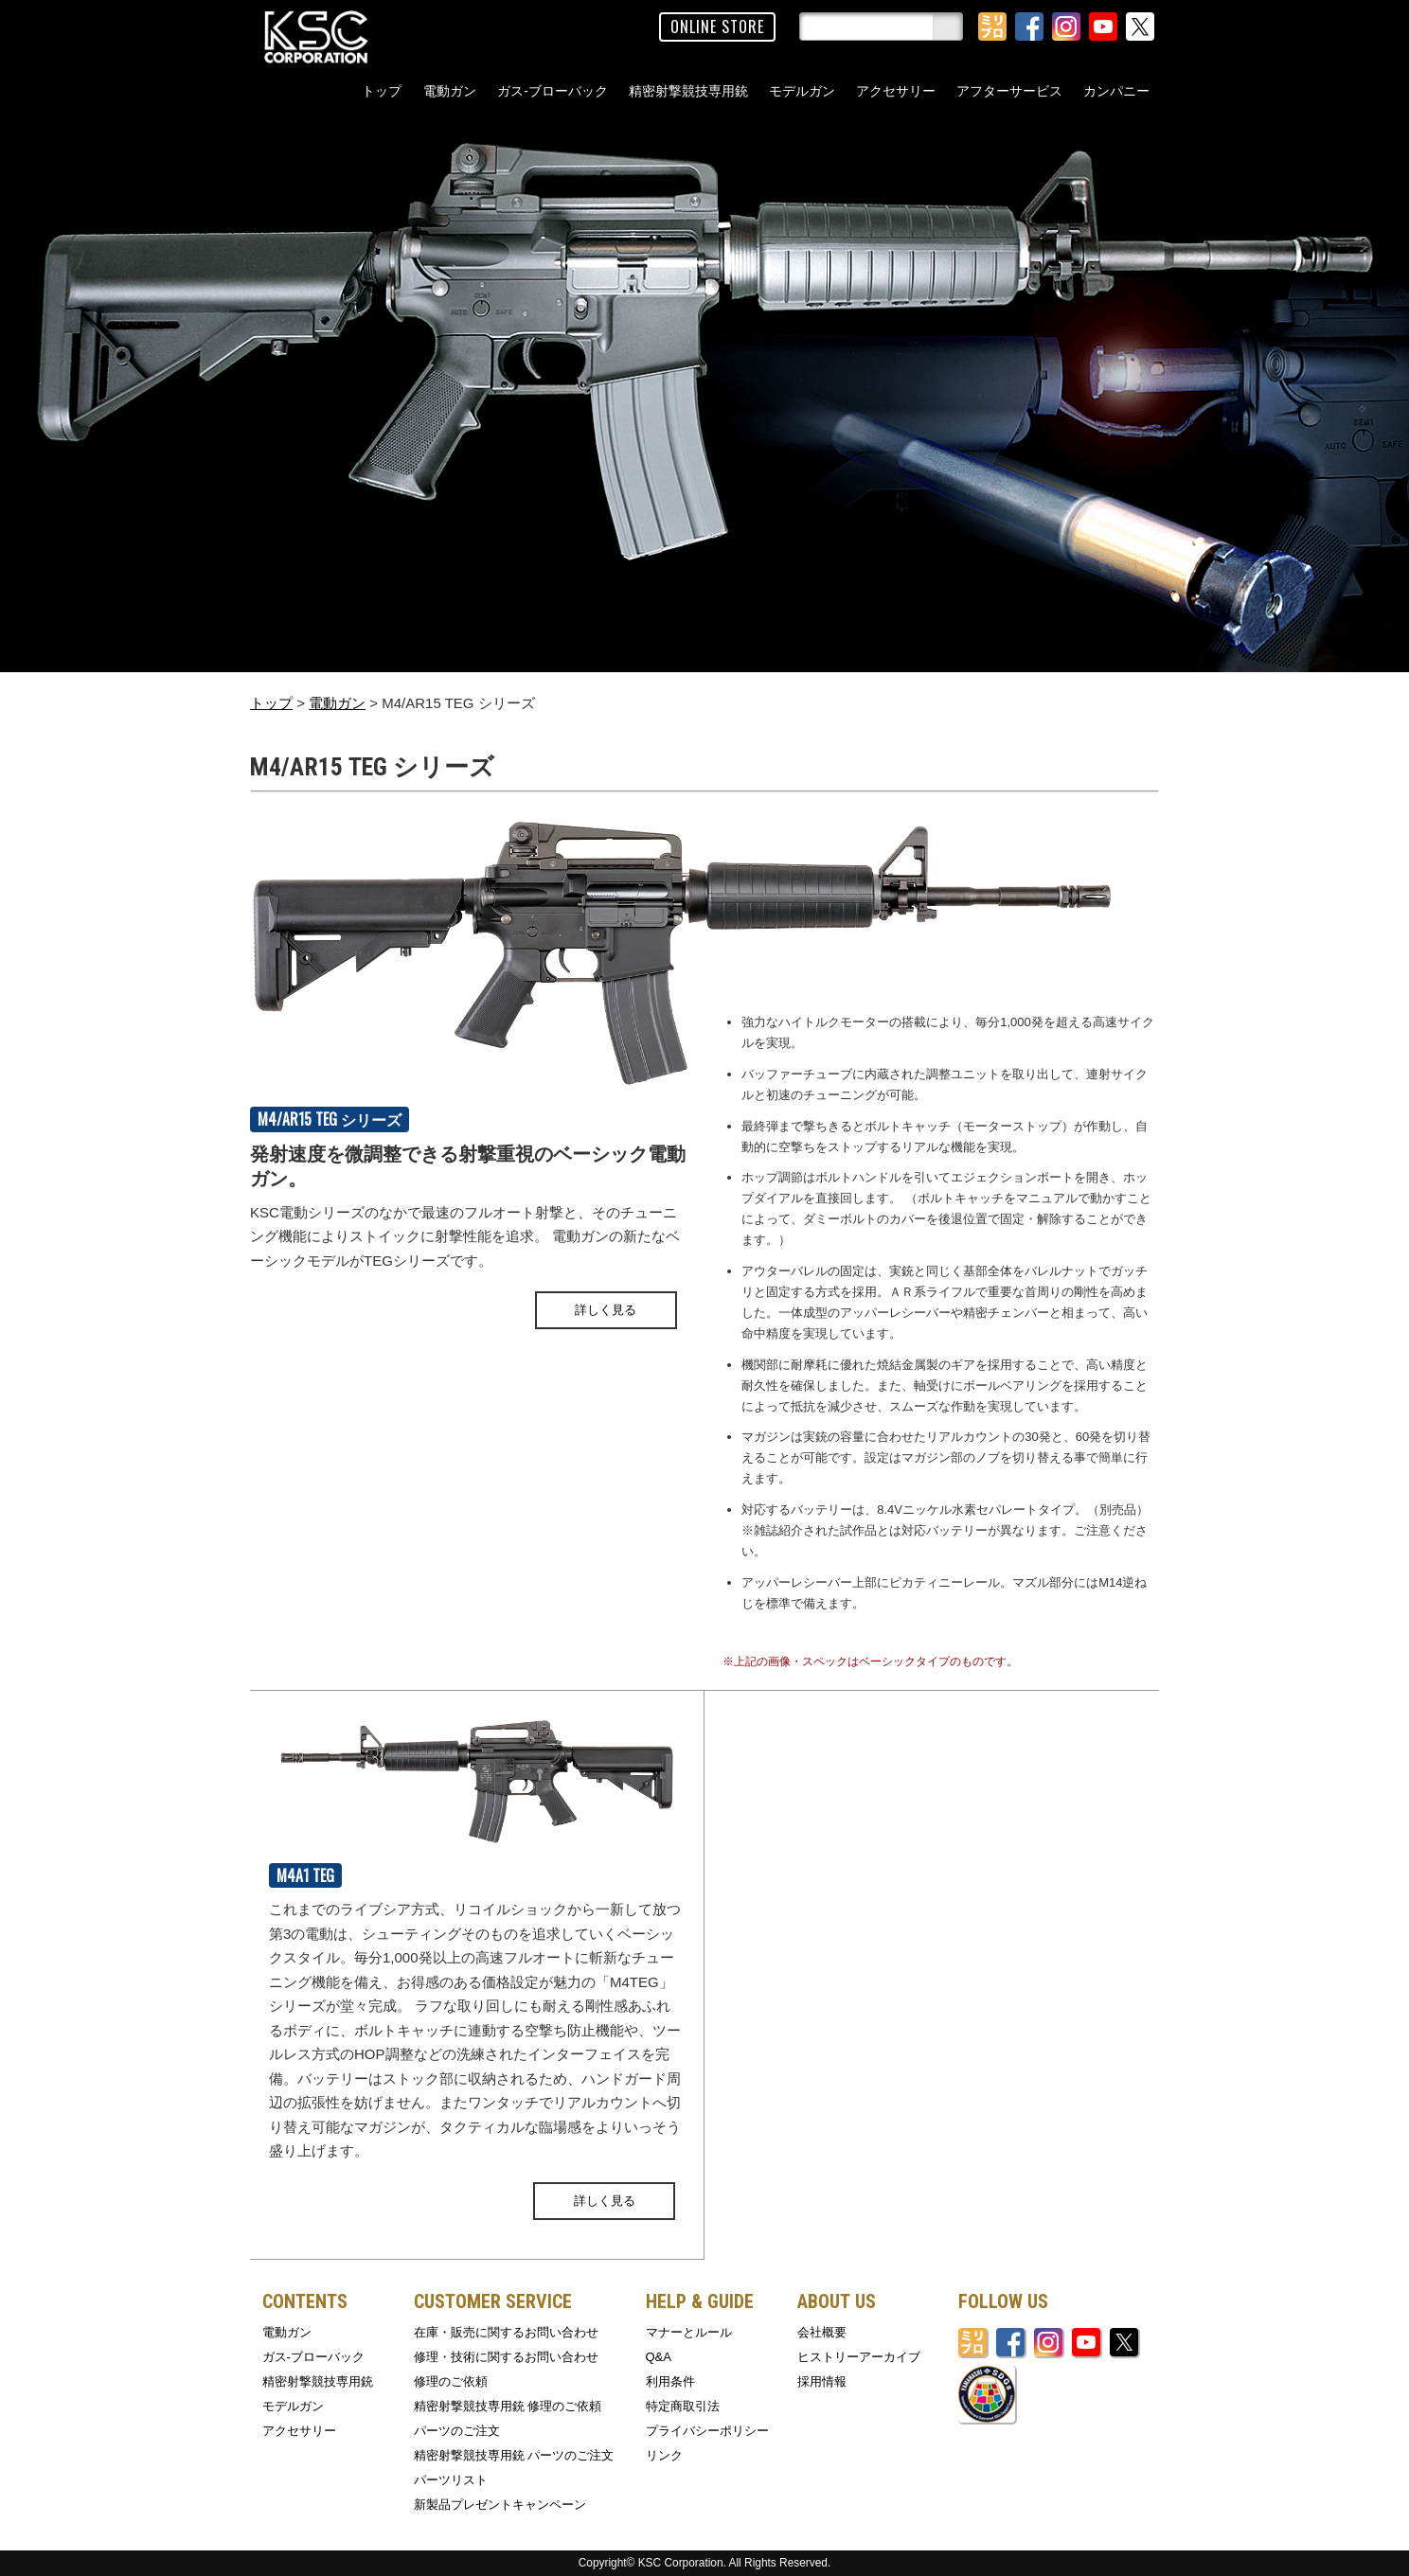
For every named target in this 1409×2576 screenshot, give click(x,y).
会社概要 (822, 2332)
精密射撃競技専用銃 (688, 90)
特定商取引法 (683, 2406)
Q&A (658, 2357)
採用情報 (822, 2381)
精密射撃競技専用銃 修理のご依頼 (508, 2406)
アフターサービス (1009, 90)
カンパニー (1116, 90)
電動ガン (449, 90)
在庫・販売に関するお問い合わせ (506, 2332)
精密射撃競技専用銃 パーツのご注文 (514, 2455)
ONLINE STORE (717, 26)
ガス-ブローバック (552, 90)
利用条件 (670, 2381)
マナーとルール (689, 2332)
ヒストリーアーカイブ (858, 2357)
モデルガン (802, 90)
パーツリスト (451, 2480)
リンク (664, 2455)
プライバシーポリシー (707, 2431)
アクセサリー (896, 90)
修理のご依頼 (451, 2381)
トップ (381, 90)
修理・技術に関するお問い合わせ (506, 2357)
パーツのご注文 (457, 2431)
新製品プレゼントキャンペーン (500, 2504)
